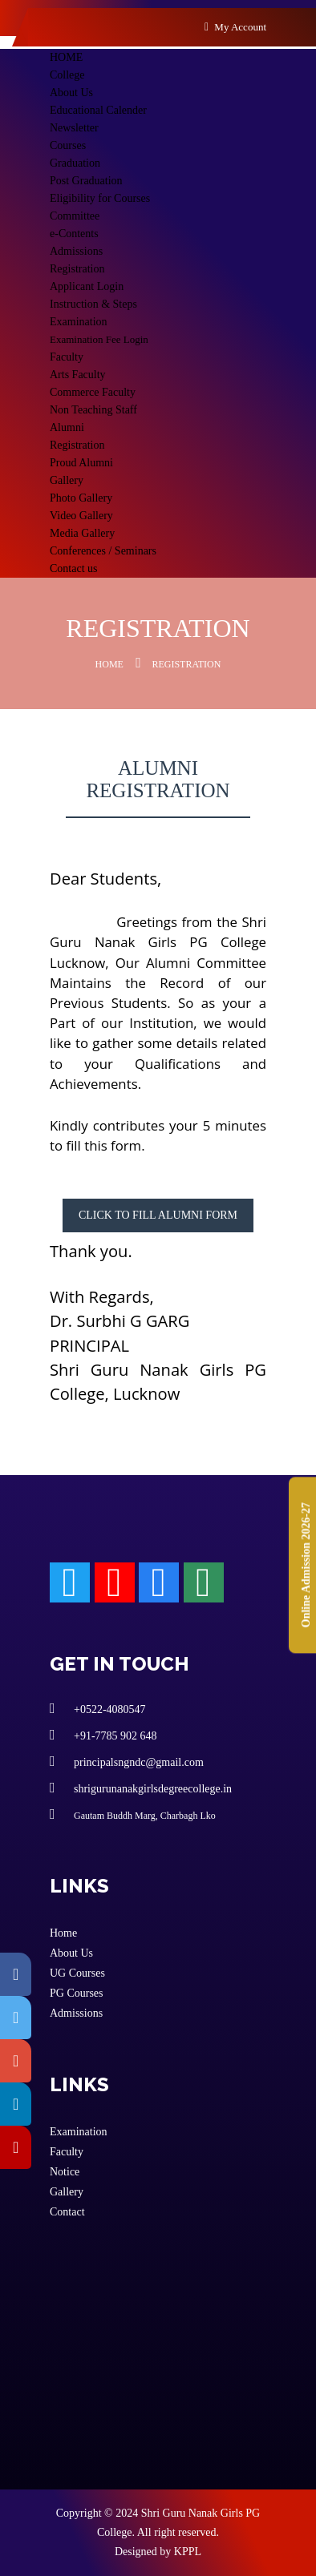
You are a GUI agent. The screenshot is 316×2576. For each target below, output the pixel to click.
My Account (235, 27)
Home (109, 664)
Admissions (76, 251)
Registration (77, 269)
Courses (68, 145)
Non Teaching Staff (93, 410)
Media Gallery (82, 533)
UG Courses (77, 1973)
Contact (67, 2212)
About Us (71, 93)
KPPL (187, 2552)
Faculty (66, 357)
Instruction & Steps (93, 304)
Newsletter (74, 128)
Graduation (75, 163)
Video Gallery (81, 516)
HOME (66, 57)
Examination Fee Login (99, 339)
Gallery (66, 480)
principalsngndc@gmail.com (127, 1761)
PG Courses (76, 1993)
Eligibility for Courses (100, 198)
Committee (74, 216)
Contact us (74, 568)
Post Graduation (86, 181)
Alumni (67, 427)
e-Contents (74, 234)
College (67, 75)
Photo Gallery (81, 498)
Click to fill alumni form (158, 1215)
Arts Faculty (78, 375)
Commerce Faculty (93, 392)
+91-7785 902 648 (103, 1734)
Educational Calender (98, 110)
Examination (78, 322)
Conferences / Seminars (103, 551)
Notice (64, 2172)
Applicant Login (87, 286)
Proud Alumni (81, 463)
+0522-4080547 (98, 1708)
